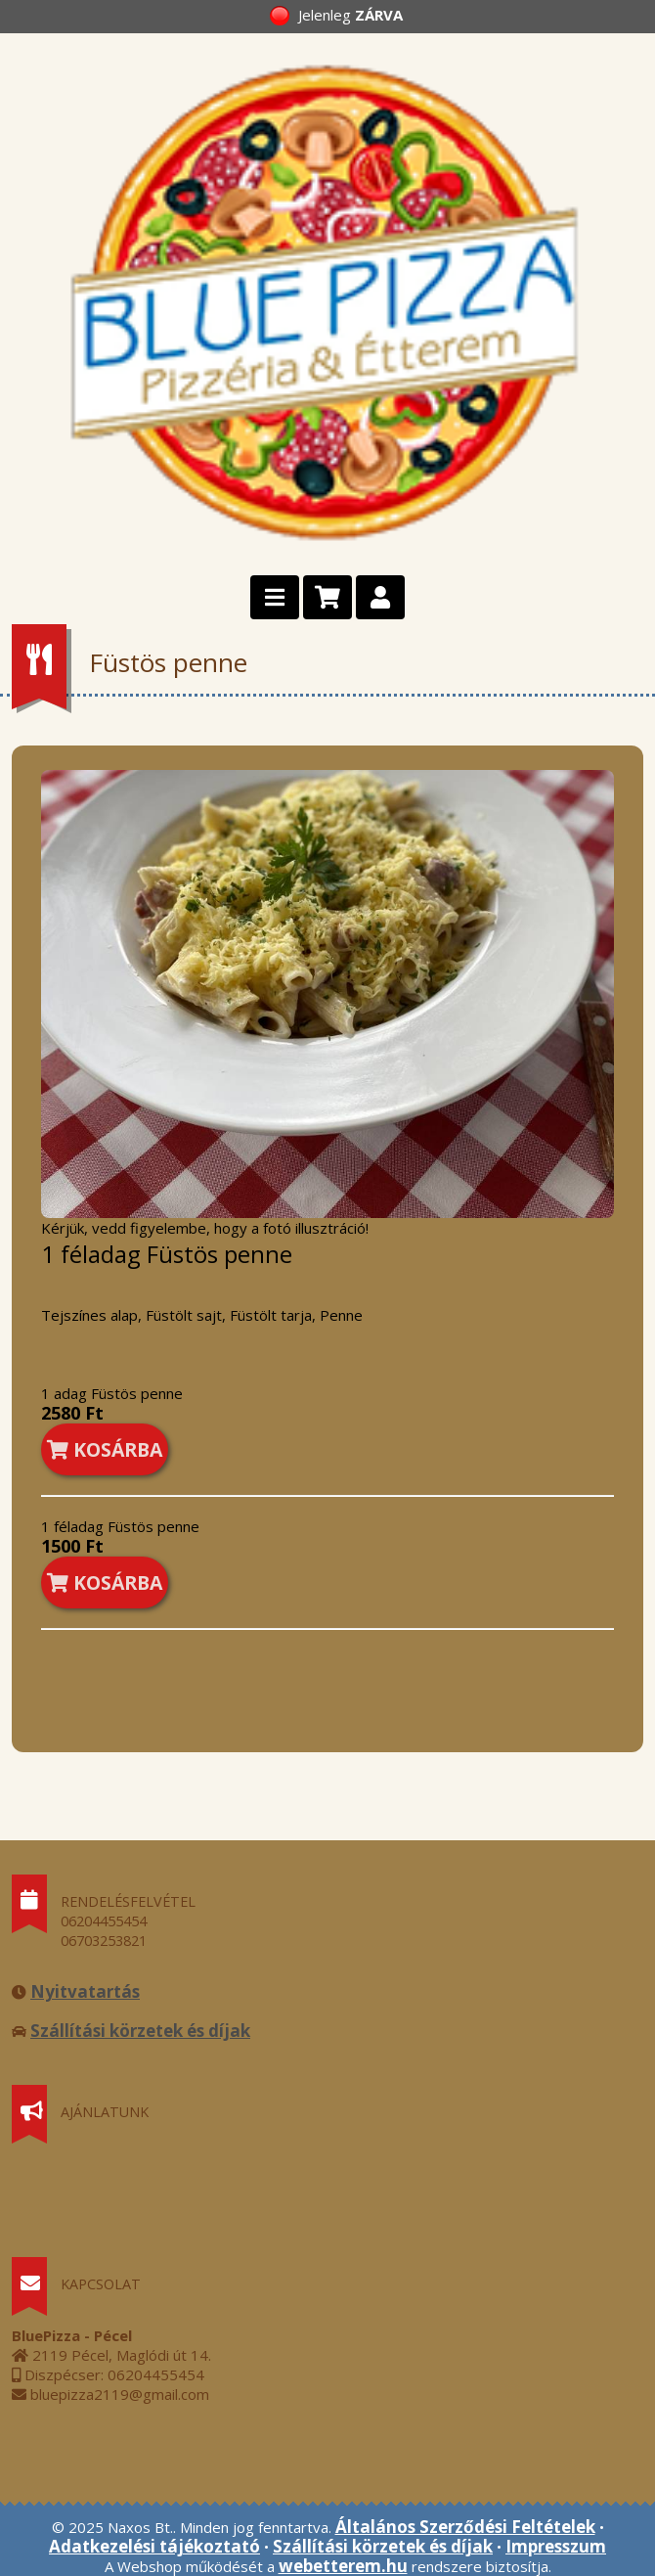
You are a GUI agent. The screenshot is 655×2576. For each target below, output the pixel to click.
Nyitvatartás (85, 1991)
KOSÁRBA (104, 1449)
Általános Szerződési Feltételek (465, 2526)
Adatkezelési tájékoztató (154, 2546)
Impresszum (555, 2546)
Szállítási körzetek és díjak (140, 2030)
